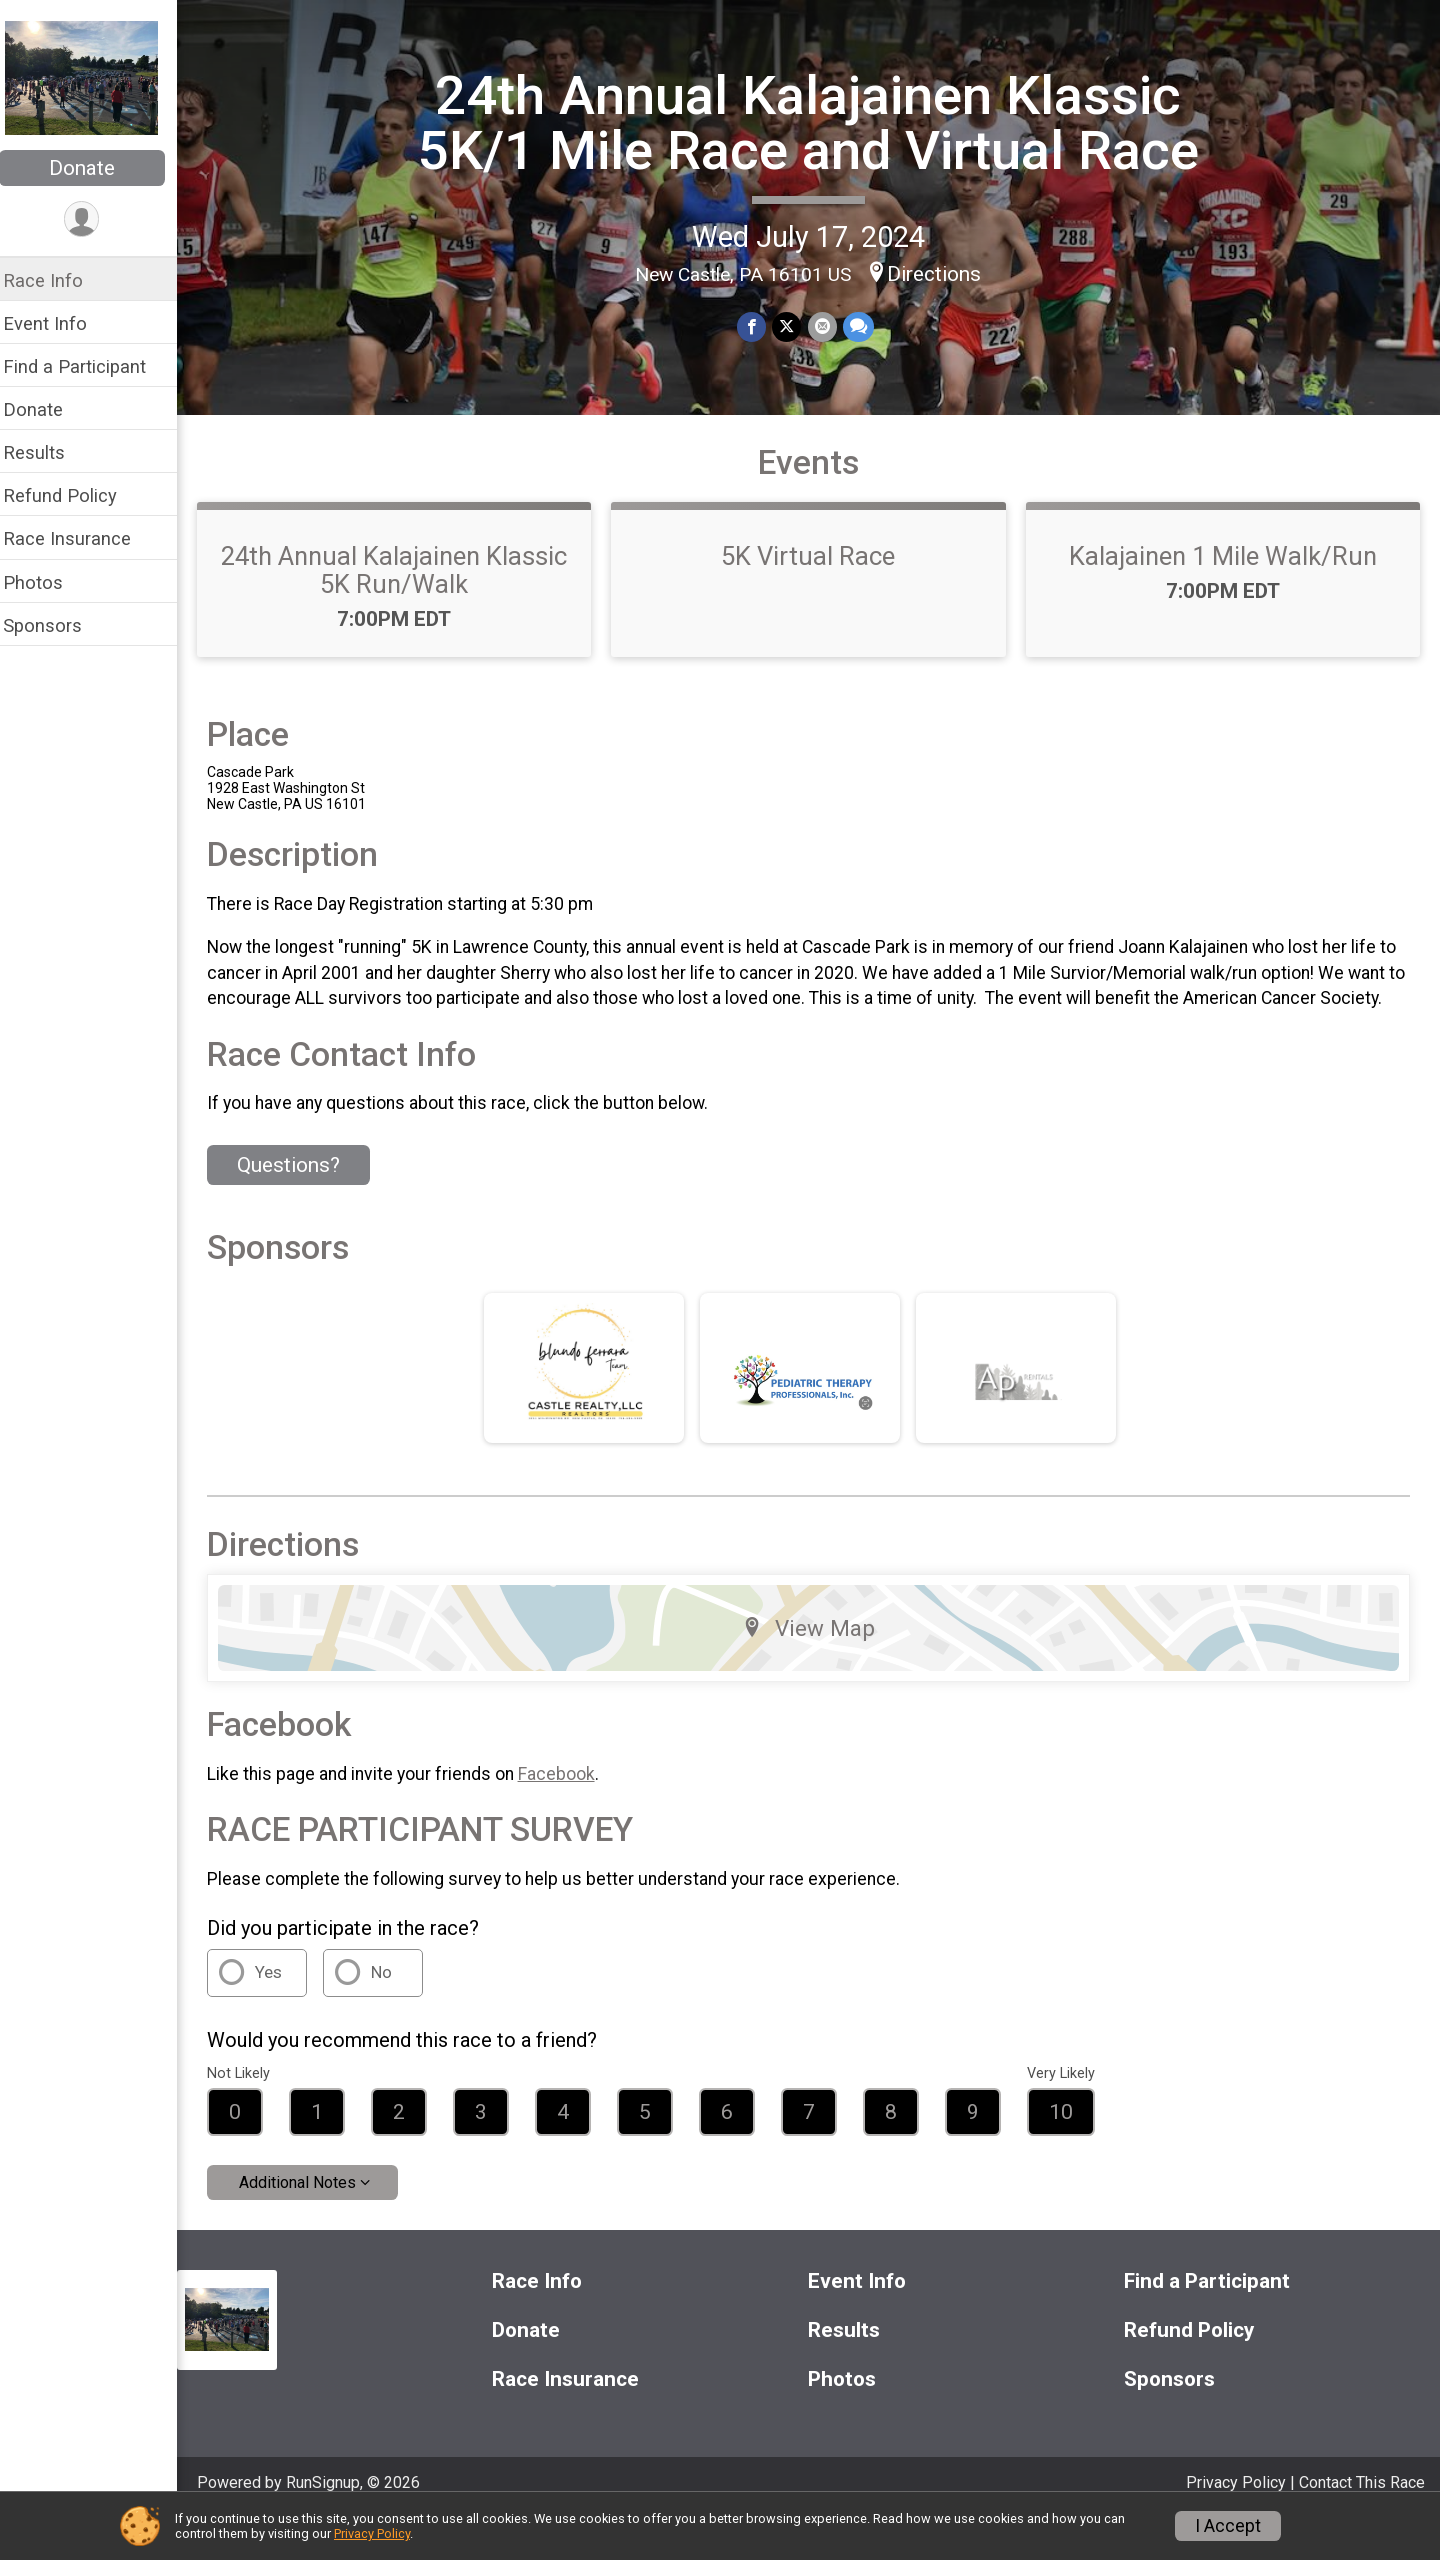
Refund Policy (73, 495)
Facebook (569, 1814)
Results (47, 452)
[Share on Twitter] (793, 326)
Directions (941, 274)
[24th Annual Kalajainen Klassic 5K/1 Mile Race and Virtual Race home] (94, 77)
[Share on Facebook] (758, 326)
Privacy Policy (372, 2533)
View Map (815, 1669)
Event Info (58, 323)
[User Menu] (95, 219)
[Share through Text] (864, 326)
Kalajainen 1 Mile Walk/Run (1225, 571)
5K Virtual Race (815, 571)
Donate (95, 168)
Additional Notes (310, 2223)
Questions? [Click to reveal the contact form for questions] (301, 1206)
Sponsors (55, 625)
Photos (46, 582)
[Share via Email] (828, 326)
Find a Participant (87, 366)
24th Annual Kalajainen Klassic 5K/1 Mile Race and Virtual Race (814, 122)
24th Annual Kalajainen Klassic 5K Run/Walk (405, 585)
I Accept (1228, 2526)
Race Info (56, 280)
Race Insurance (80, 538)
